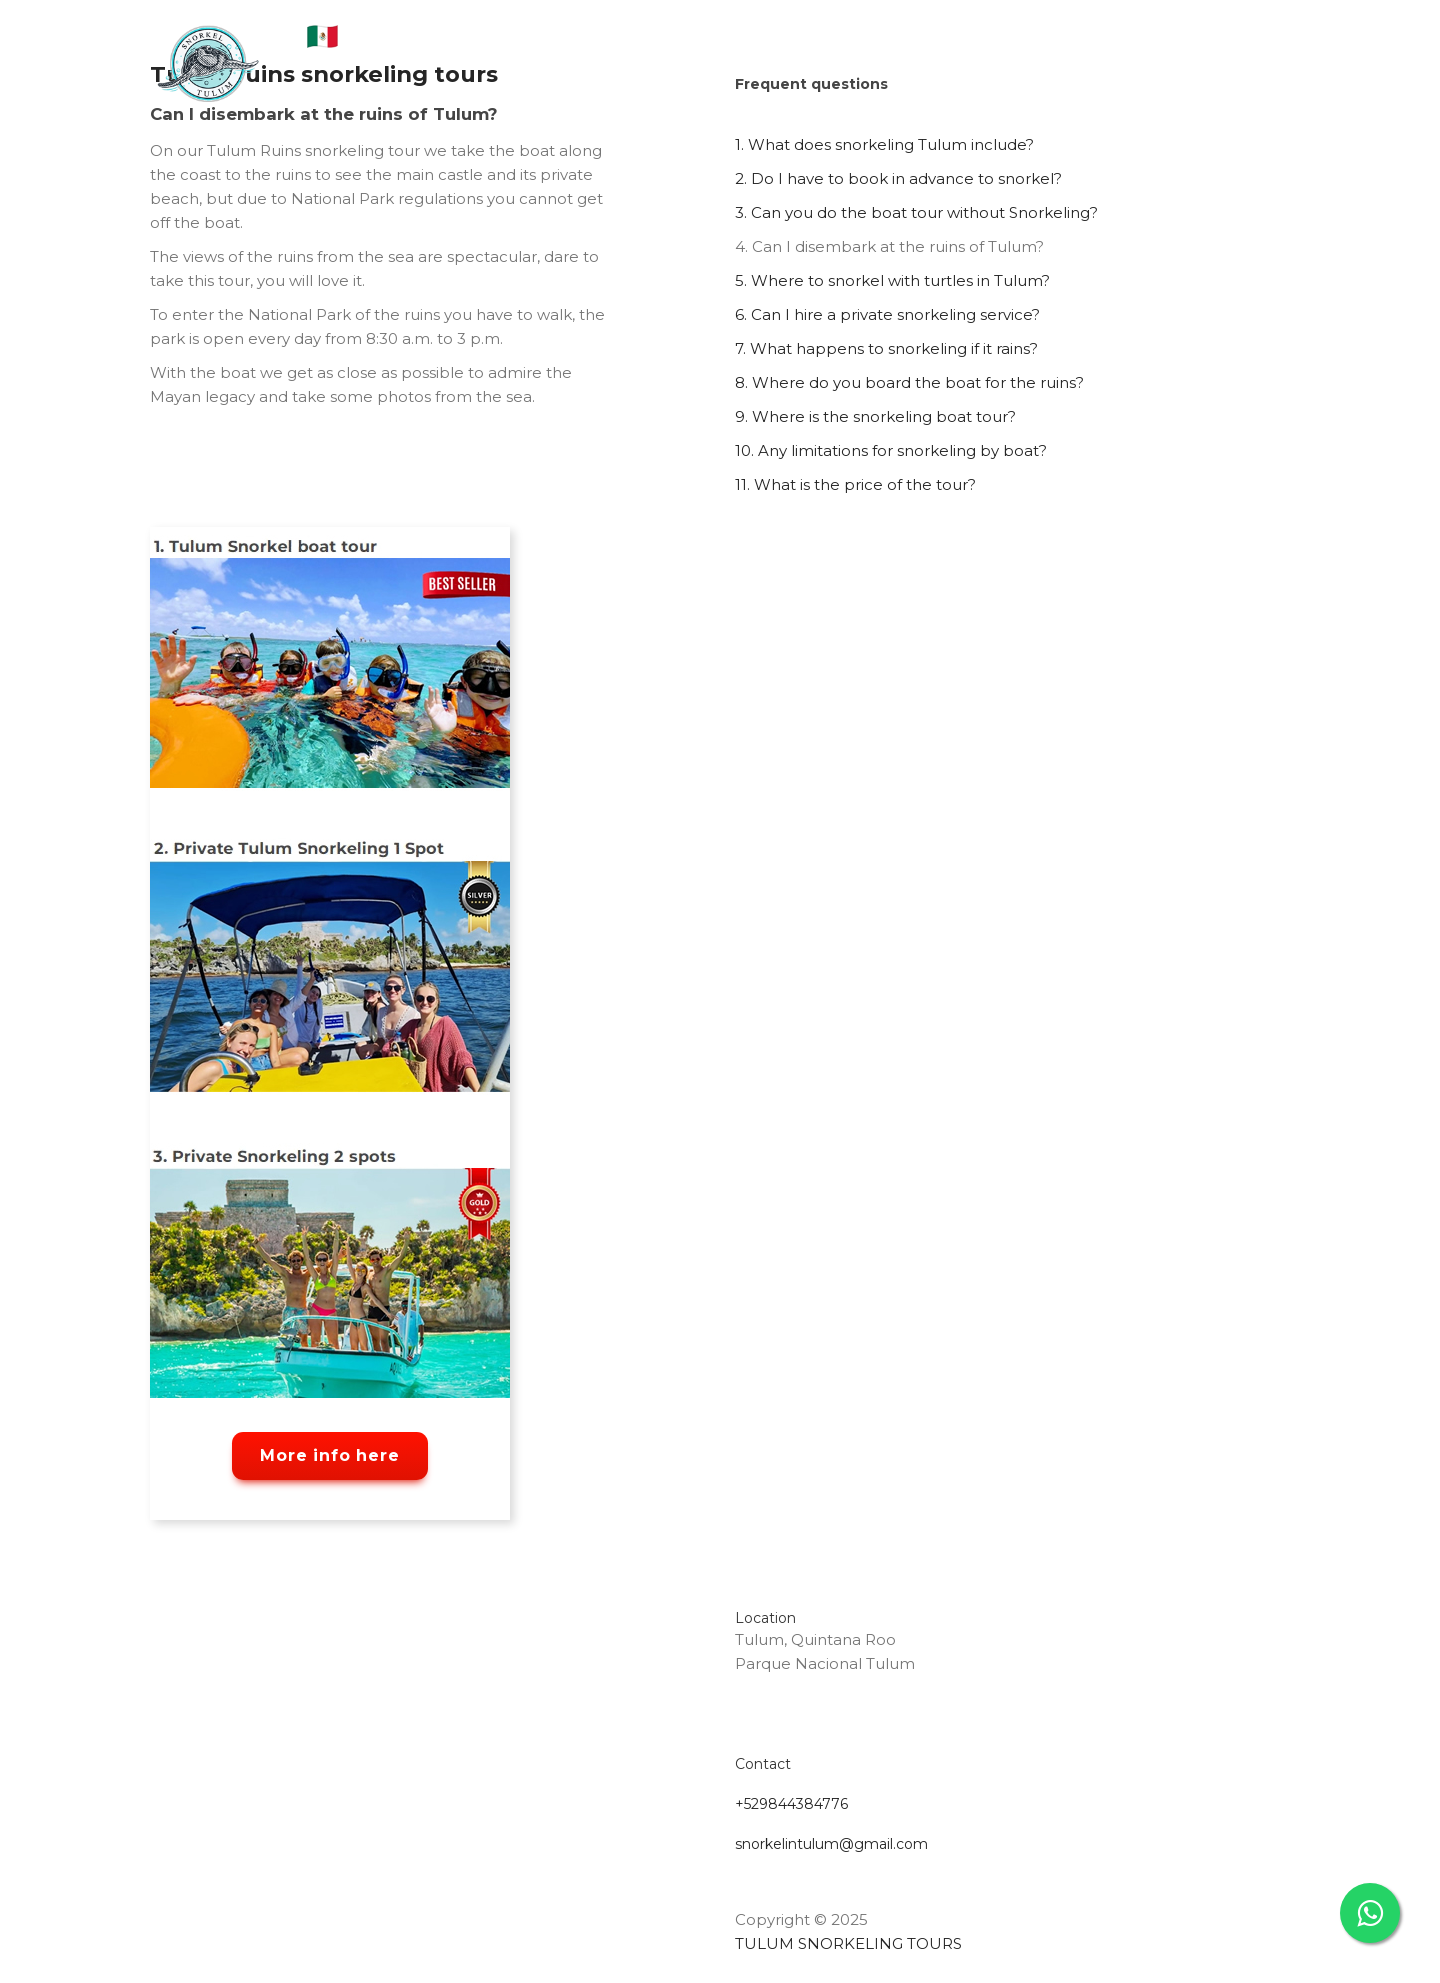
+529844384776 (791, 1804)
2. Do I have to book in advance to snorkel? (898, 178)
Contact (1008, 49)
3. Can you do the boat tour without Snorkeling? (916, 212)
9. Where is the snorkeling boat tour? (875, 416)
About (510, 49)
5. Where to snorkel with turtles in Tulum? (892, 280)
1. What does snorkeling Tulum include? (884, 144)
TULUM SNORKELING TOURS (848, 1943)
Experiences (886, 49)
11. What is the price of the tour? (855, 484)
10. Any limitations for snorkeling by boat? (891, 450)
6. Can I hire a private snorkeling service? (887, 314)
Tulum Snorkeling (647, 49)
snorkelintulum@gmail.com (831, 1844)
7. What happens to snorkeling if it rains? (886, 348)
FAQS (779, 49)
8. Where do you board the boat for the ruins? (909, 382)
